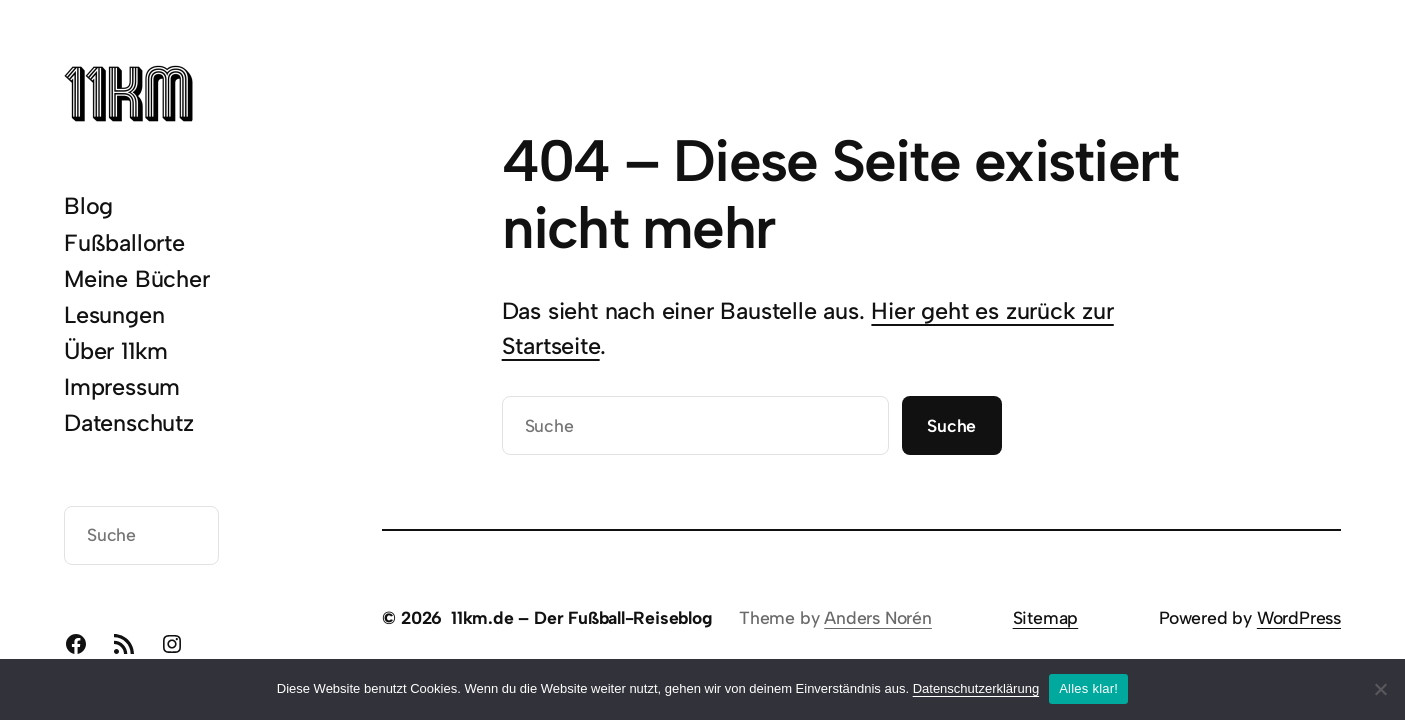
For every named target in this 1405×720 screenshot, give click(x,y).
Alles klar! (1088, 688)
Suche (951, 425)
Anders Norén (878, 617)
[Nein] (1380, 689)
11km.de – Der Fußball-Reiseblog (582, 617)
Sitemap (1046, 617)
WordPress (1299, 617)
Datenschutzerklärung (976, 688)
